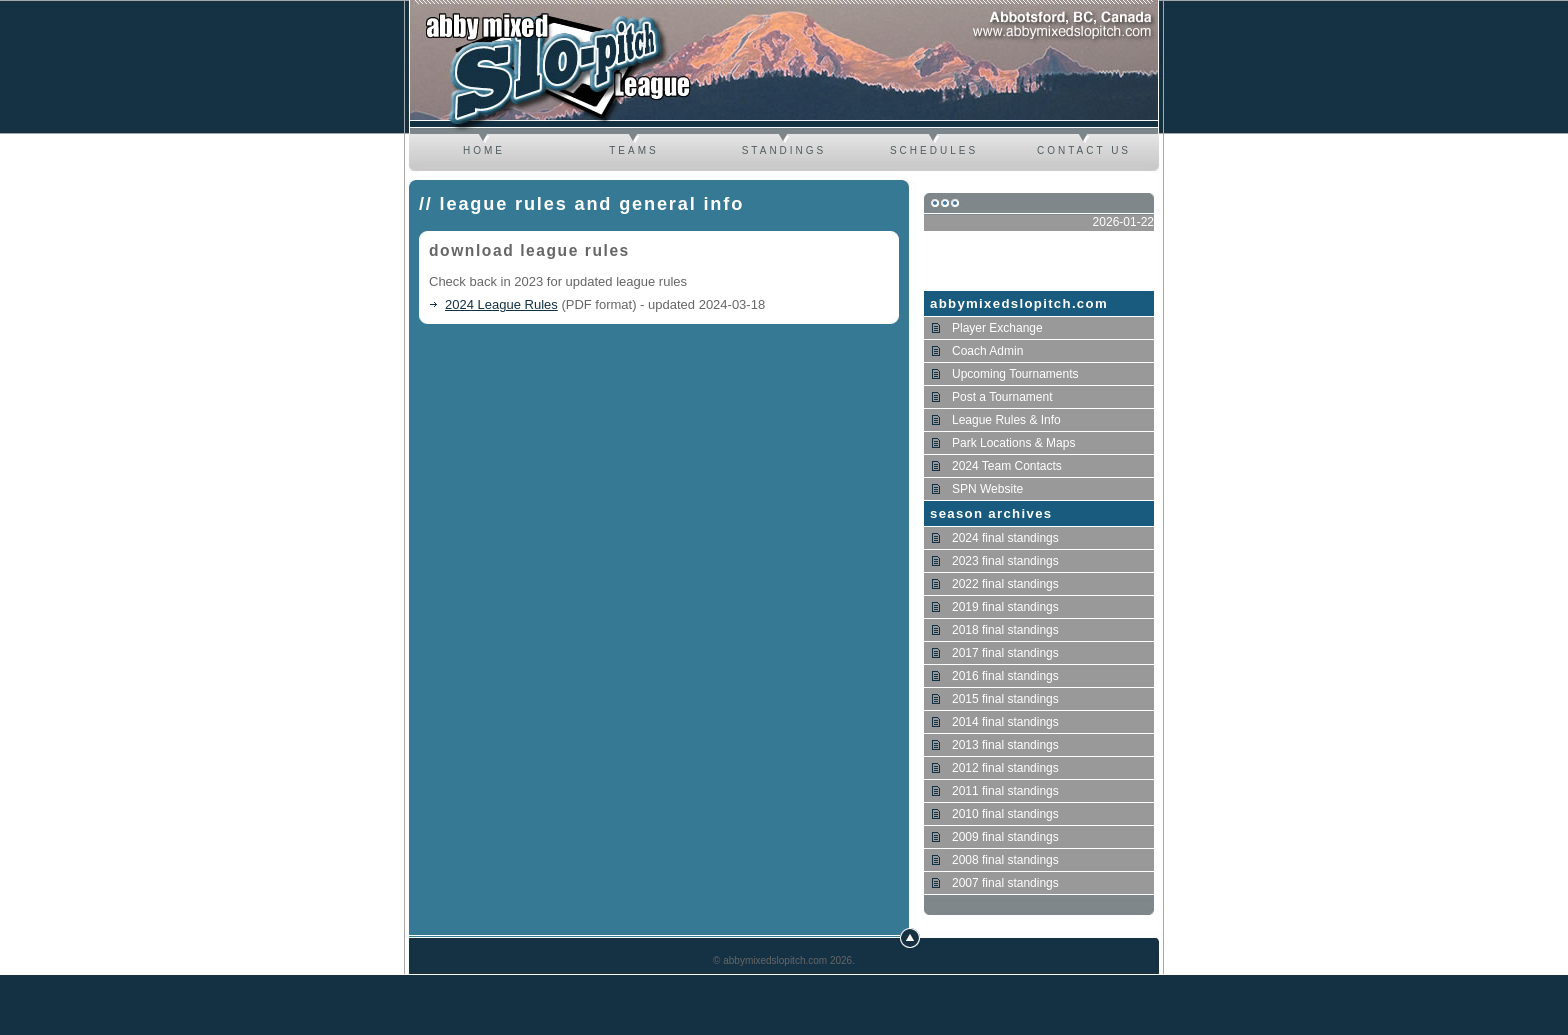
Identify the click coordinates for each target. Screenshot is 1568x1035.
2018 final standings (1005, 630)
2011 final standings (1005, 791)
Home (484, 150)
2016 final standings (1005, 676)
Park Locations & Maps (1013, 443)
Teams (633, 150)
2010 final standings (1005, 814)
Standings (784, 150)
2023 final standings (1005, 561)
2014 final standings (1005, 722)
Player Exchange (997, 328)
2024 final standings (1005, 538)
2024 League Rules (501, 304)
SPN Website (987, 489)
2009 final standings (1005, 837)
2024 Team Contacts (1007, 466)
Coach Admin (987, 351)
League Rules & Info (1006, 420)
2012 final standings (1005, 768)
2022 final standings (1005, 584)
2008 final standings (1005, 860)
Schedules (934, 150)
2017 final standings (1005, 653)
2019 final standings (1005, 607)
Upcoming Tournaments (1015, 374)
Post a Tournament (1002, 397)
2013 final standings (1005, 745)
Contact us (1084, 150)
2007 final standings (1005, 883)
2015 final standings (1005, 699)
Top (910, 938)
